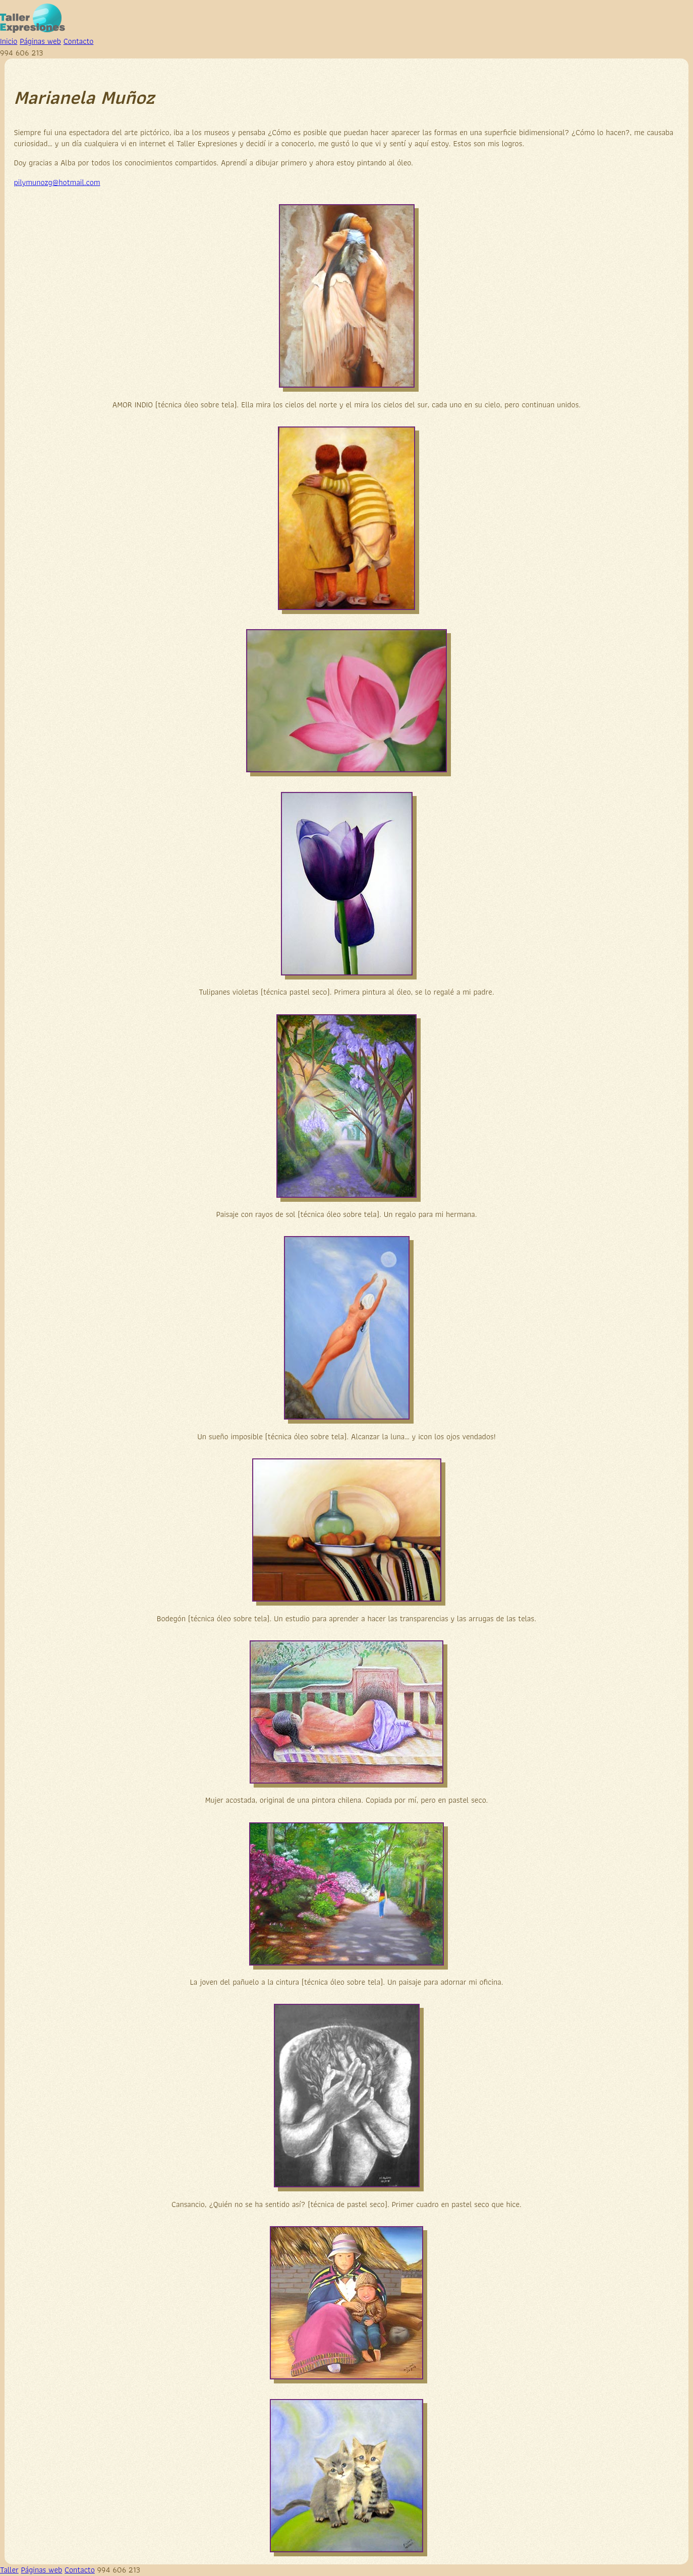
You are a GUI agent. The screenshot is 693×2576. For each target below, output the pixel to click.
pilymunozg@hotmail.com (57, 182)
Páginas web (40, 41)
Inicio (8, 41)
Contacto (79, 41)
